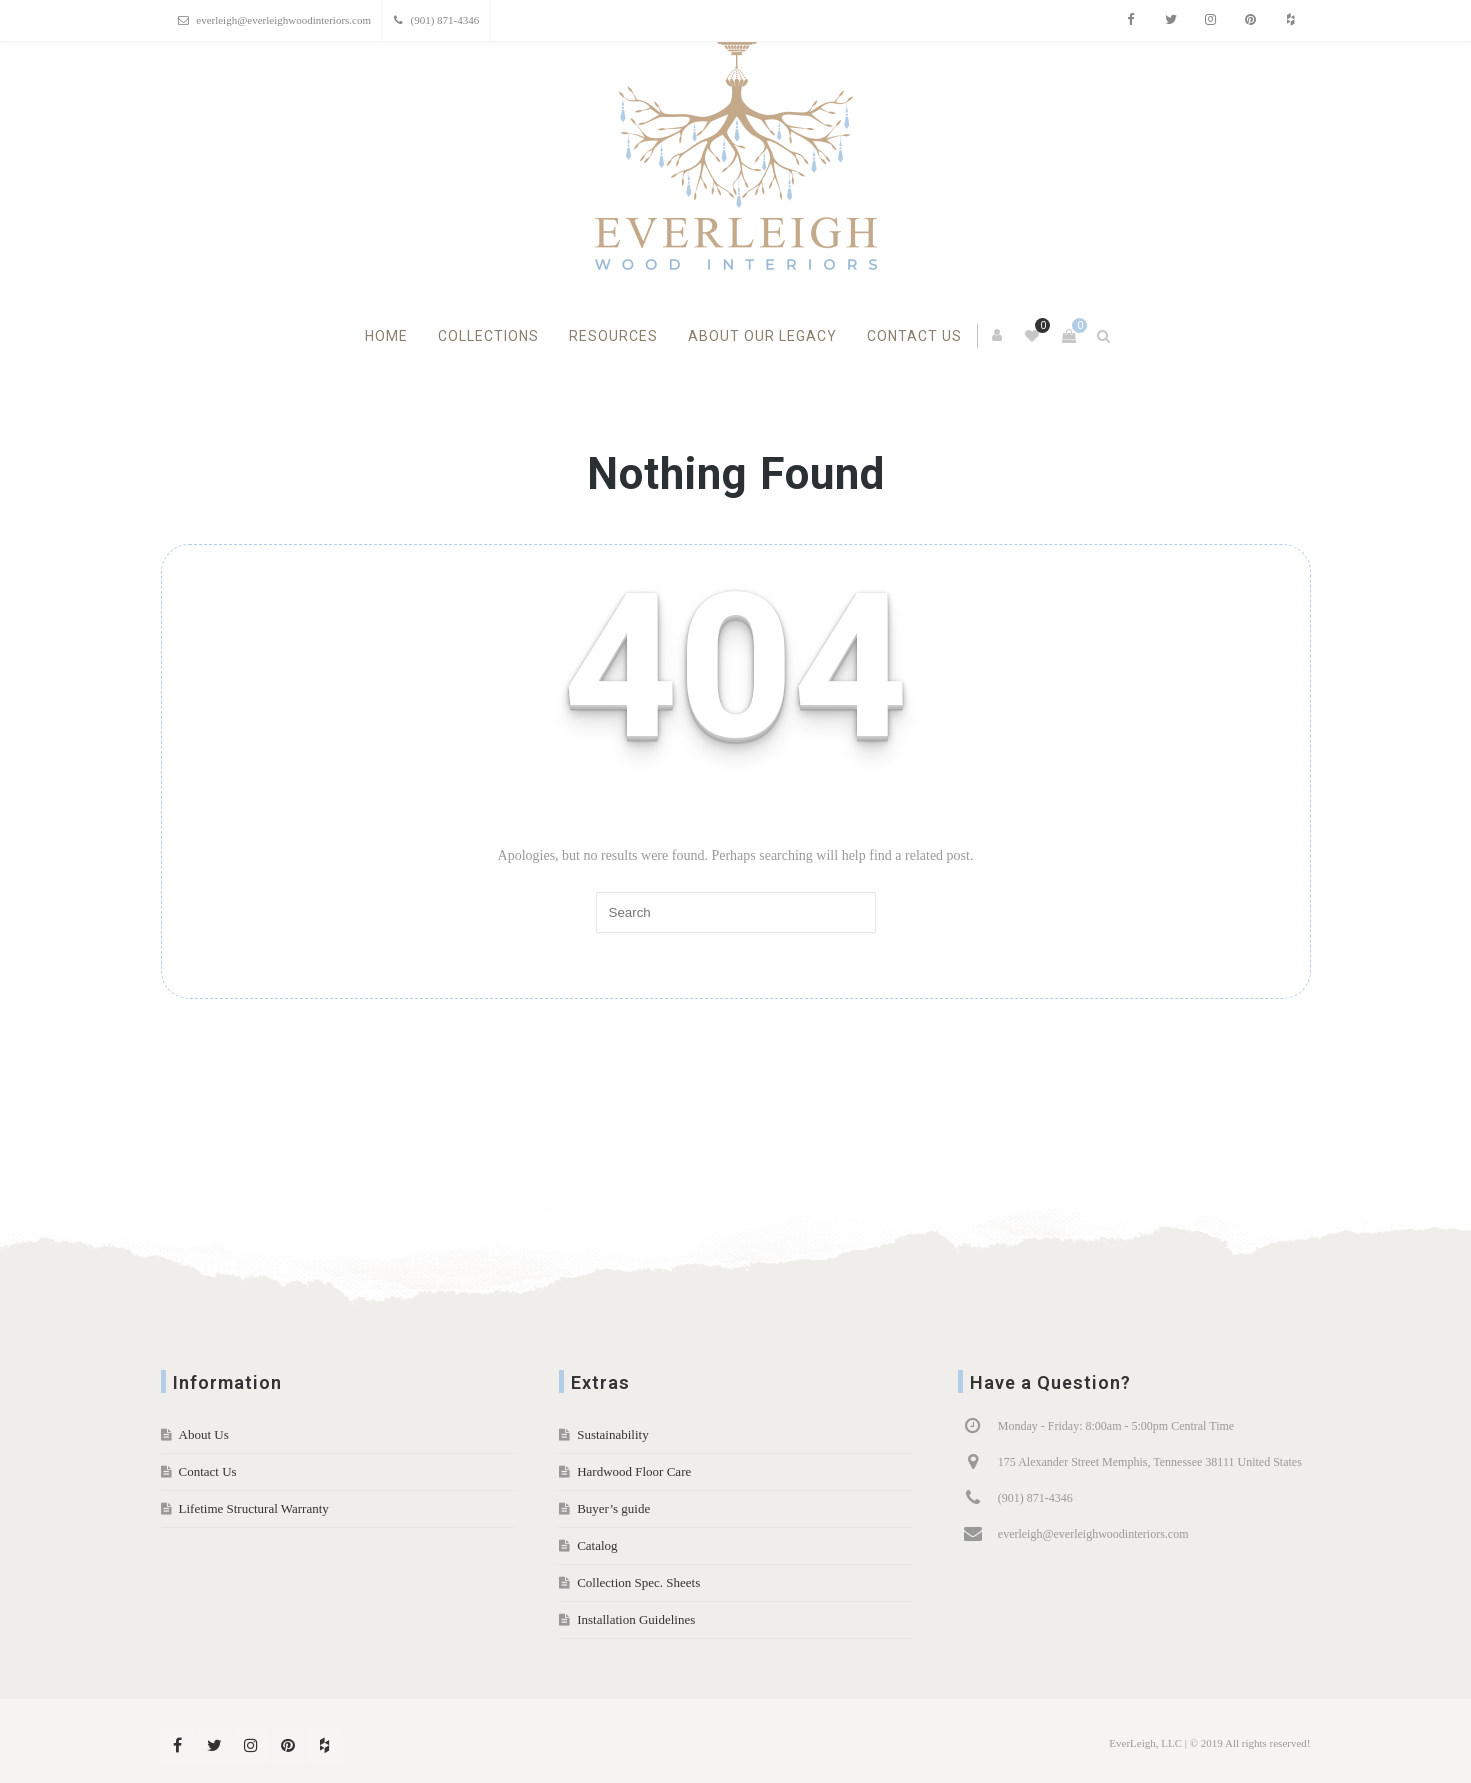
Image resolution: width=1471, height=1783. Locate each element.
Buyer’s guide (613, 1508)
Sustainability (613, 1434)
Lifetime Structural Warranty (254, 1508)
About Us (204, 1434)
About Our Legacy (762, 336)
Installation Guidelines (636, 1619)
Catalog (597, 1545)
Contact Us (914, 336)
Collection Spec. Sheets (638, 1582)
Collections (488, 336)
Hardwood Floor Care (634, 1471)
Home (386, 336)
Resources (613, 336)
